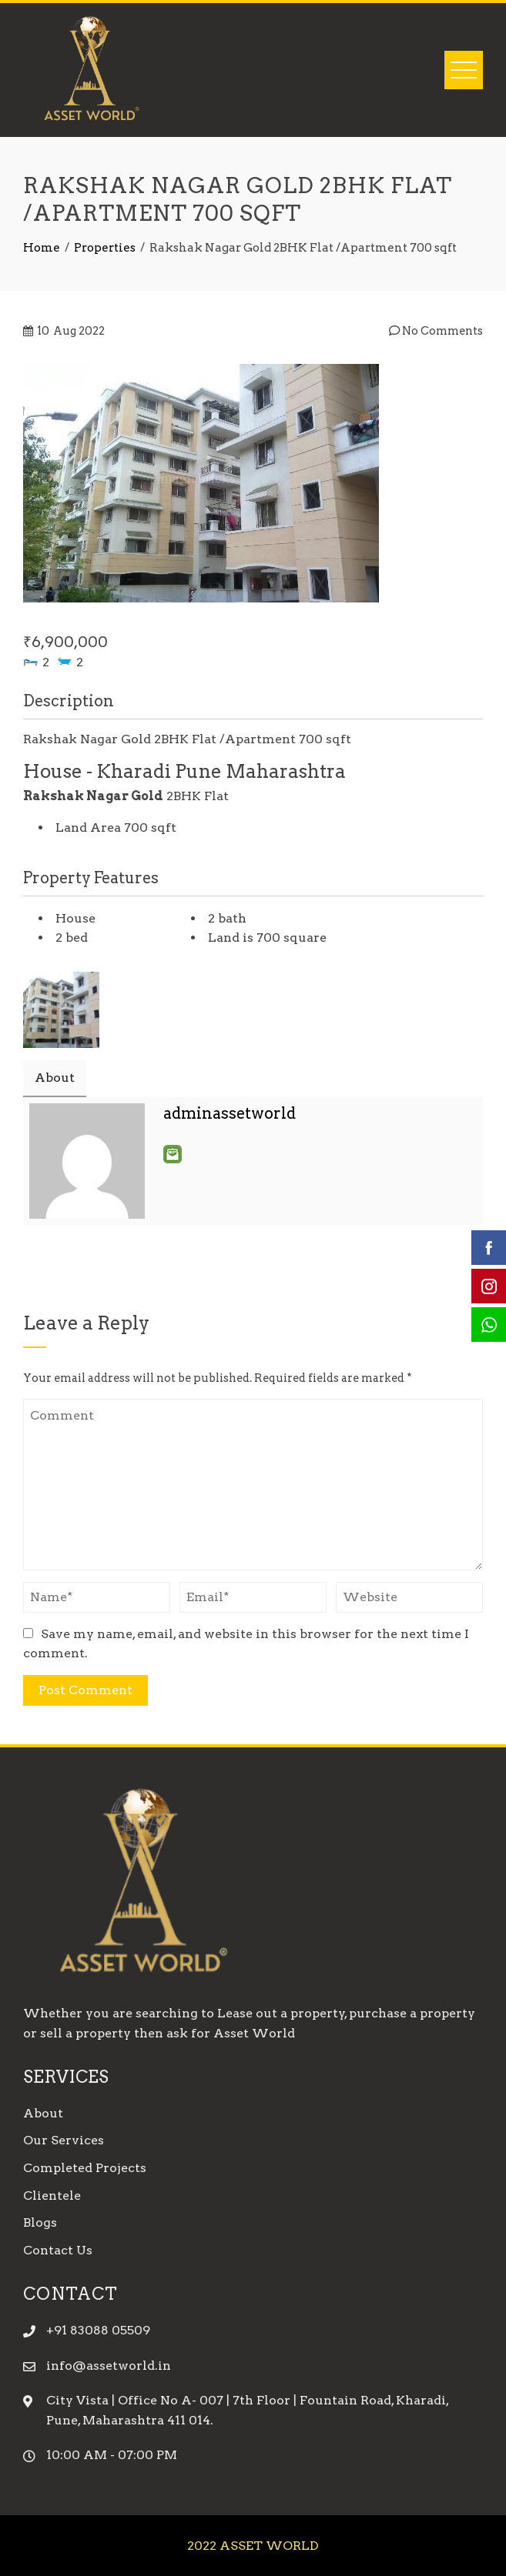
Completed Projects (84, 2168)
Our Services (63, 2140)
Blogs (40, 2222)
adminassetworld (229, 1113)
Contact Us (57, 2250)
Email (172, 1154)
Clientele (52, 2195)
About (43, 2113)
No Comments (436, 331)
